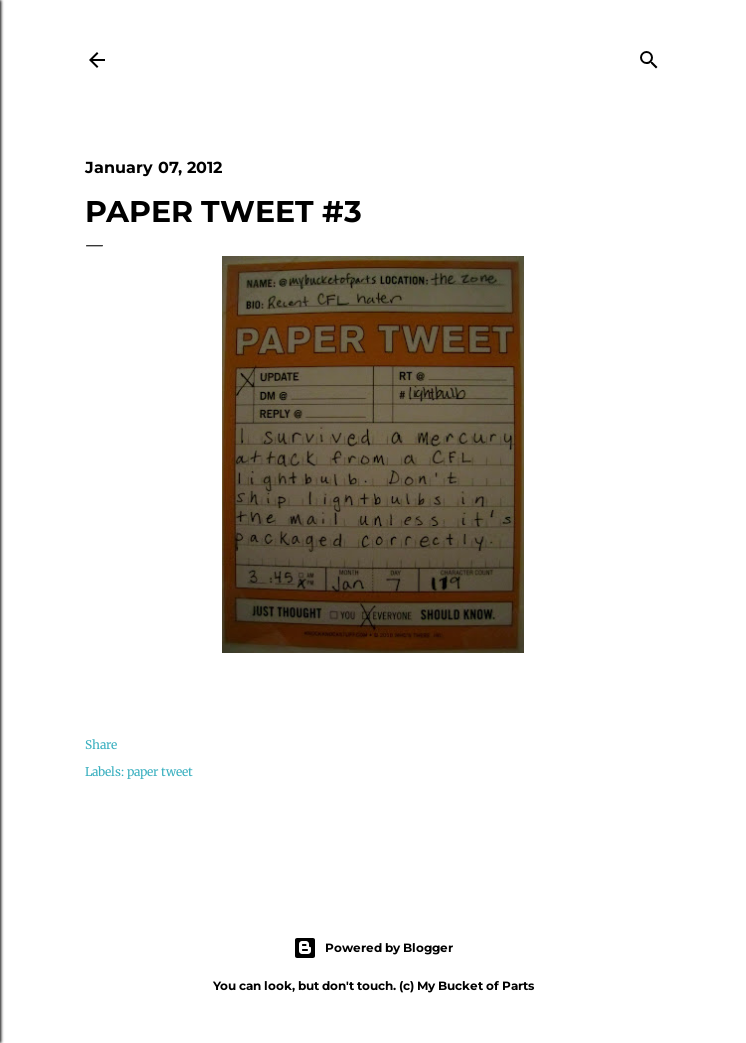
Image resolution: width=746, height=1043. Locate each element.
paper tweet (160, 771)
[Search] (649, 56)
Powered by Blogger (373, 948)
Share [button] (101, 744)
